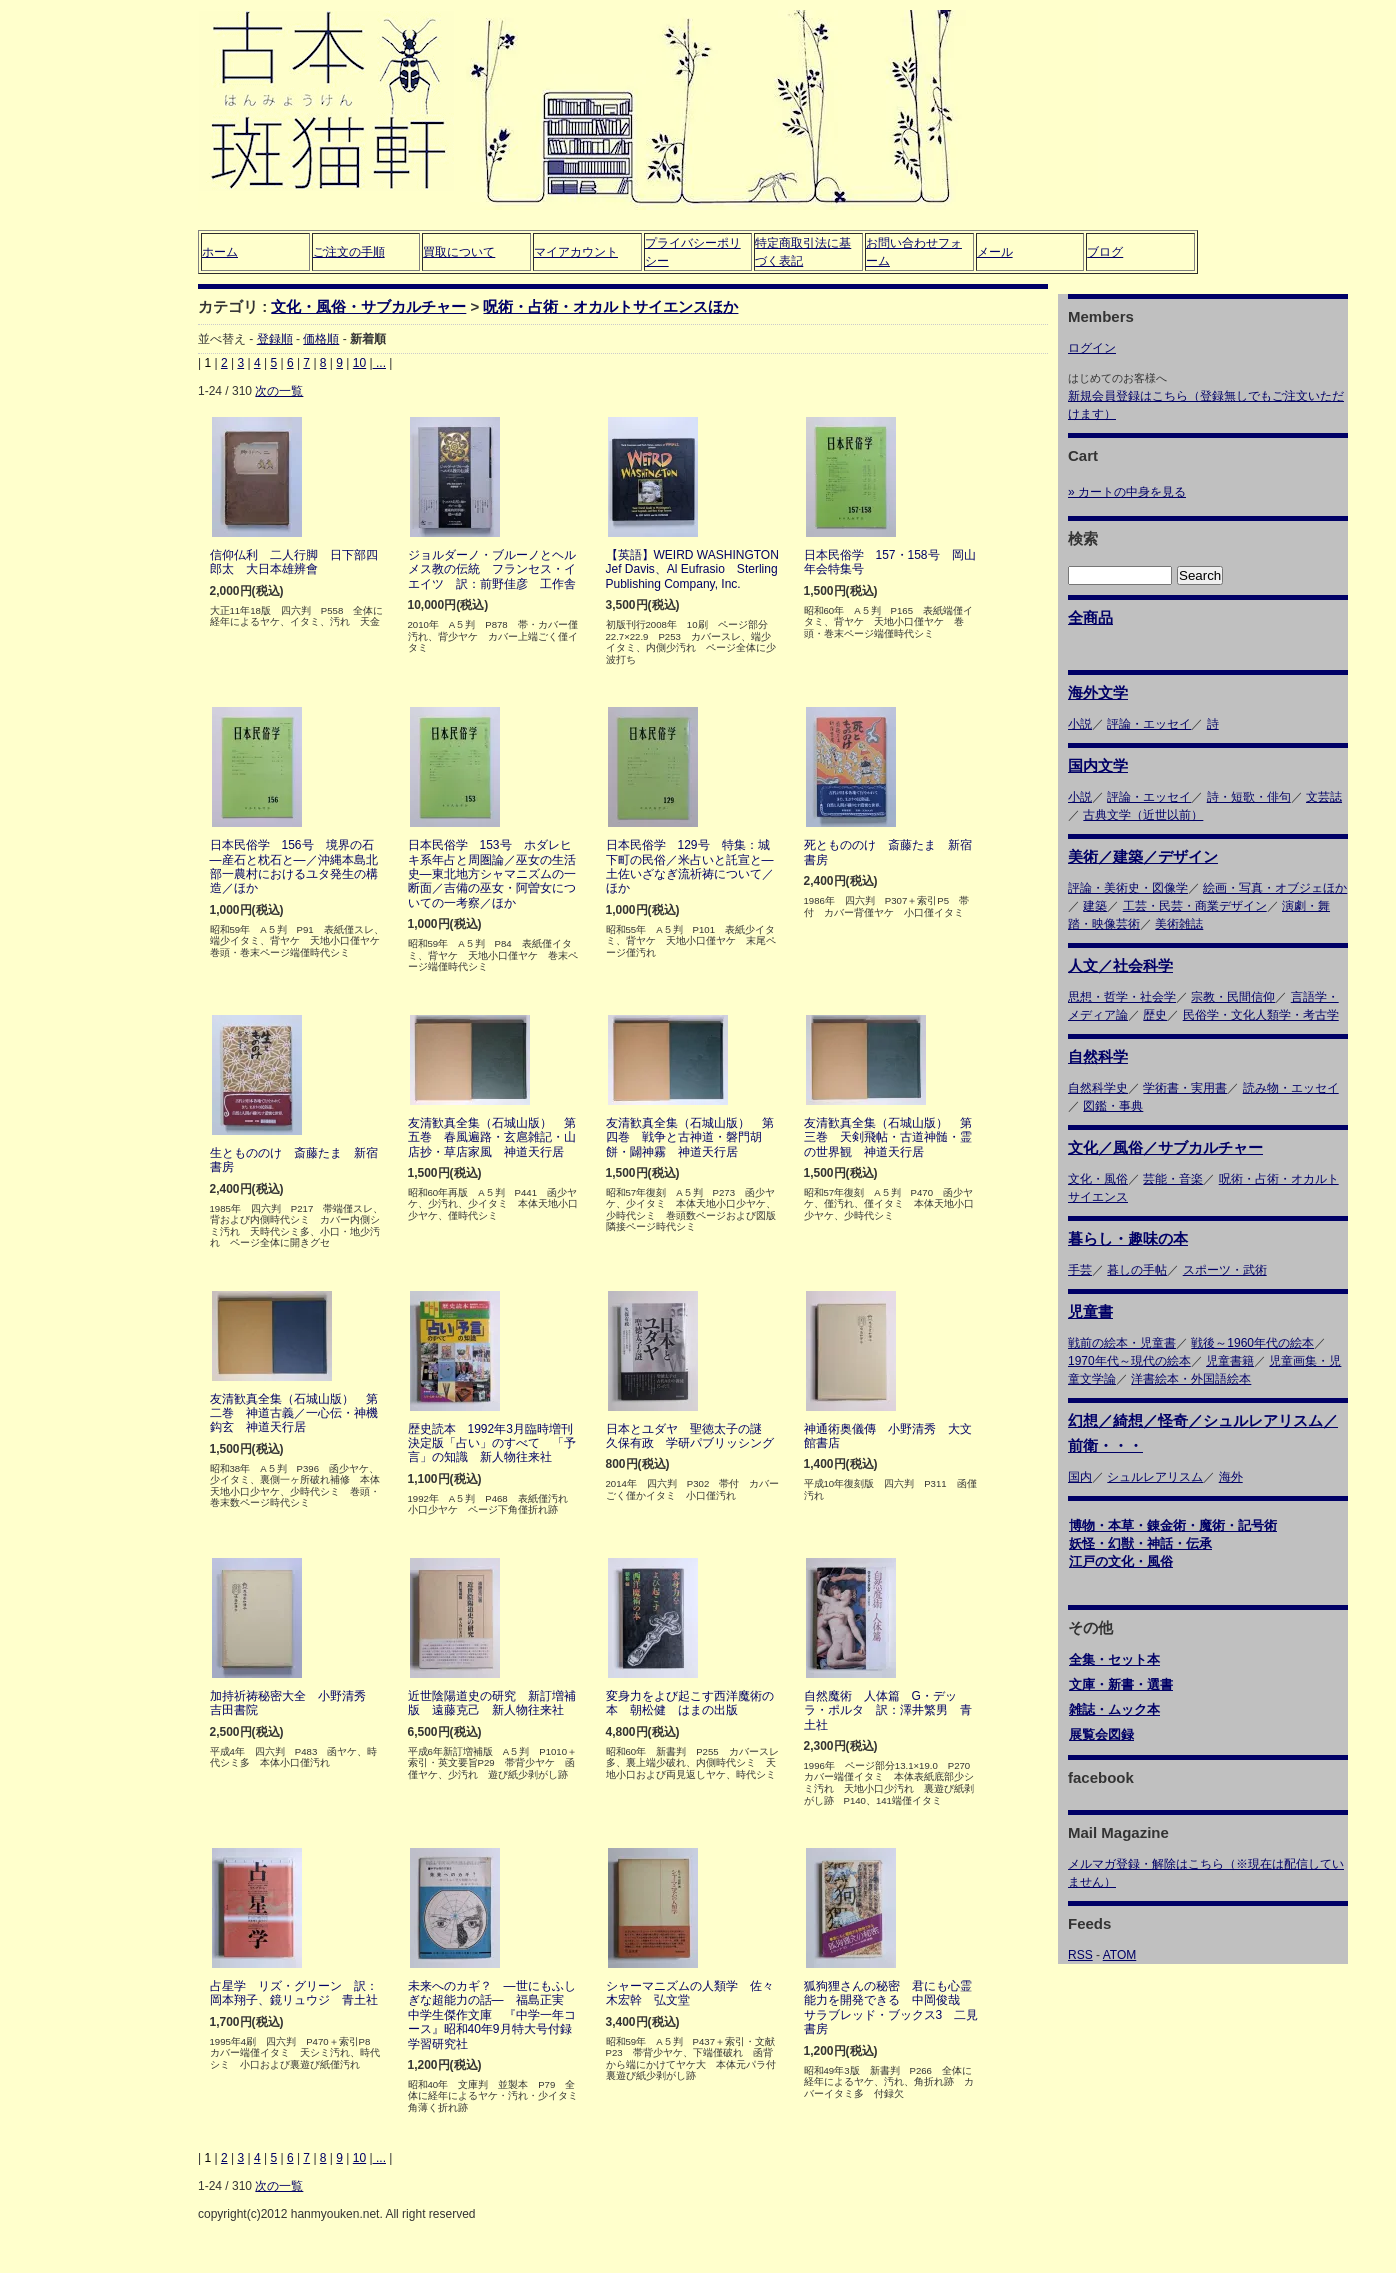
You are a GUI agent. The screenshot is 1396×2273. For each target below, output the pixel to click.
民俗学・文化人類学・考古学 (1261, 1015)
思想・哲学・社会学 (1122, 997)
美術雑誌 (1179, 924)
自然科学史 (1098, 1088)
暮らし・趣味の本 (1128, 1238)
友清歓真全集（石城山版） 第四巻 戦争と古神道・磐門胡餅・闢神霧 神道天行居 (690, 1137)
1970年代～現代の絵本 (1129, 1361)
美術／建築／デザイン (1143, 856)
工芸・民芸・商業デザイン (1195, 906)
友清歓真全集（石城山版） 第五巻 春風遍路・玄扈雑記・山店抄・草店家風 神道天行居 (492, 1137)
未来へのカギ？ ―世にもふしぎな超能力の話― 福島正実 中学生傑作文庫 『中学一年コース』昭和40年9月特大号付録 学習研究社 (496, 2015)
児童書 (1090, 1311)
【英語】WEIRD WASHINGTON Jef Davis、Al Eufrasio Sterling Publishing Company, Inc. (698, 569)
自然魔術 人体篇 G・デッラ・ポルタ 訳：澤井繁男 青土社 (888, 1710)
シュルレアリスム (1155, 1477)
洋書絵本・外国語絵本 (1191, 1379)
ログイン (1092, 348)
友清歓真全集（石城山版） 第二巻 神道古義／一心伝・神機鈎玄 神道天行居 (294, 1413)
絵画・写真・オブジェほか (1275, 888)
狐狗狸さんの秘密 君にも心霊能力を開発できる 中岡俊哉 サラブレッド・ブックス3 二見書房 (891, 2007)
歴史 (1155, 1015)
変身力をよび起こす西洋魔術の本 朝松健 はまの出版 (690, 1703)
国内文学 (1098, 765)
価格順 (321, 339)
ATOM (1120, 1955)
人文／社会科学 (1120, 965)
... (379, 363)
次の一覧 (279, 391)
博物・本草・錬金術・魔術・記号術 (1173, 1525)
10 (359, 363)
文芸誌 (1324, 797)
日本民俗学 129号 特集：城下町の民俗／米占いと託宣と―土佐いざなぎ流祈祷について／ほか (690, 866)
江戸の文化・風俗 (1121, 1561)
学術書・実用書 (1185, 1088)
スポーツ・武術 (1225, 1270)
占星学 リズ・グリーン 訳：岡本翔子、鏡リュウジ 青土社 (294, 1993)
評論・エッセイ (1149, 724)
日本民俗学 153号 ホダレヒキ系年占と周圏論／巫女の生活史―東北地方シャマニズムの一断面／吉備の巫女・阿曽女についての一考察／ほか (492, 874)
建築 (1095, 906)
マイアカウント (576, 252)
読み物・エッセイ (1291, 1088)
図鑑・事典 (1113, 1106)
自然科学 (1098, 1056)
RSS (1080, 1955)
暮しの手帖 (1137, 1270)
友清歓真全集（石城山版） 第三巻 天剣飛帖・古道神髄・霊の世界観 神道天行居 (888, 1137)
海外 (1231, 1477)
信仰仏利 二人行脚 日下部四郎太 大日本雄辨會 (294, 562)
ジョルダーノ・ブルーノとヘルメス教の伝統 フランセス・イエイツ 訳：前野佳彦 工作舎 (492, 569)
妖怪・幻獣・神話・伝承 (1140, 1543)
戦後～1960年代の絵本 (1252, 1343)
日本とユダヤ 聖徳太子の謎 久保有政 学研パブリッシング (690, 1436)
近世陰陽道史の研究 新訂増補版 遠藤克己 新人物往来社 (492, 1703)
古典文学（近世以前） (1143, 815)
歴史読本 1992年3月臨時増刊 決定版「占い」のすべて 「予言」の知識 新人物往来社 (496, 1443)
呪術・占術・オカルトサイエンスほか (610, 306)
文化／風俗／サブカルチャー (1165, 1147)
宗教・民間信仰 (1233, 997)
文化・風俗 (1098, 1179)
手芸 (1080, 1270)
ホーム (220, 252)
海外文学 (1098, 692)
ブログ (1105, 252)
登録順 (275, 339)
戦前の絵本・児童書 (1122, 1343)
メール (995, 252)
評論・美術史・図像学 (1128, 888)
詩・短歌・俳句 (1249, 797)
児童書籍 (1230, 1361)
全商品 (1090, 617)
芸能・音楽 (1173, 1179)
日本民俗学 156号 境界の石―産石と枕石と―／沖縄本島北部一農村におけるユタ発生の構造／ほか (294, 866)
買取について (459, 252)
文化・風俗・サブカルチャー (368, 306)
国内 (1080, 1477)
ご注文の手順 (349, 252)
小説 (1080, 724)
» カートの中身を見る (1127, 492)
